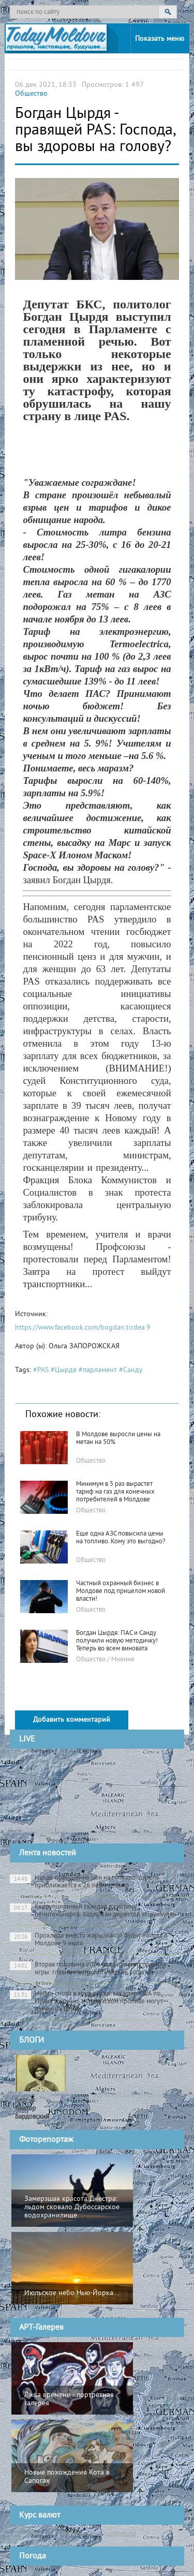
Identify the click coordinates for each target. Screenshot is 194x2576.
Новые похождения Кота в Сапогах (67, 2476)
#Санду (131, 1370)
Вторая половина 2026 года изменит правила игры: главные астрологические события (88, 1969)
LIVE (27, 1739)
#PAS (41, 1370)
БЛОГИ (31, 2040)
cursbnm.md (120, 2533)
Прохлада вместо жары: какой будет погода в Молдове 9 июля (88, 1940)
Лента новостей (47, 1853)
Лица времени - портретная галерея (69, 2399)
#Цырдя (64, 1370)
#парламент (98, 1370)
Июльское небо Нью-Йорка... (71, 2293)
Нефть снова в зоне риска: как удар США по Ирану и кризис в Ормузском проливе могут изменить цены (86, 2002)
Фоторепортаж (46, 2140)
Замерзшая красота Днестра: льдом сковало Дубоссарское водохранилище (72, 2207)
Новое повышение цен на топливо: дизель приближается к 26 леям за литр (84, 1882)
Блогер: (32, 2108)
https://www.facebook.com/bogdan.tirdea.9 (83, 1327)
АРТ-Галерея (41, 2327)
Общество (31, 94)
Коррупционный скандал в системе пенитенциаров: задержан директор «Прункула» (93, 1911)
